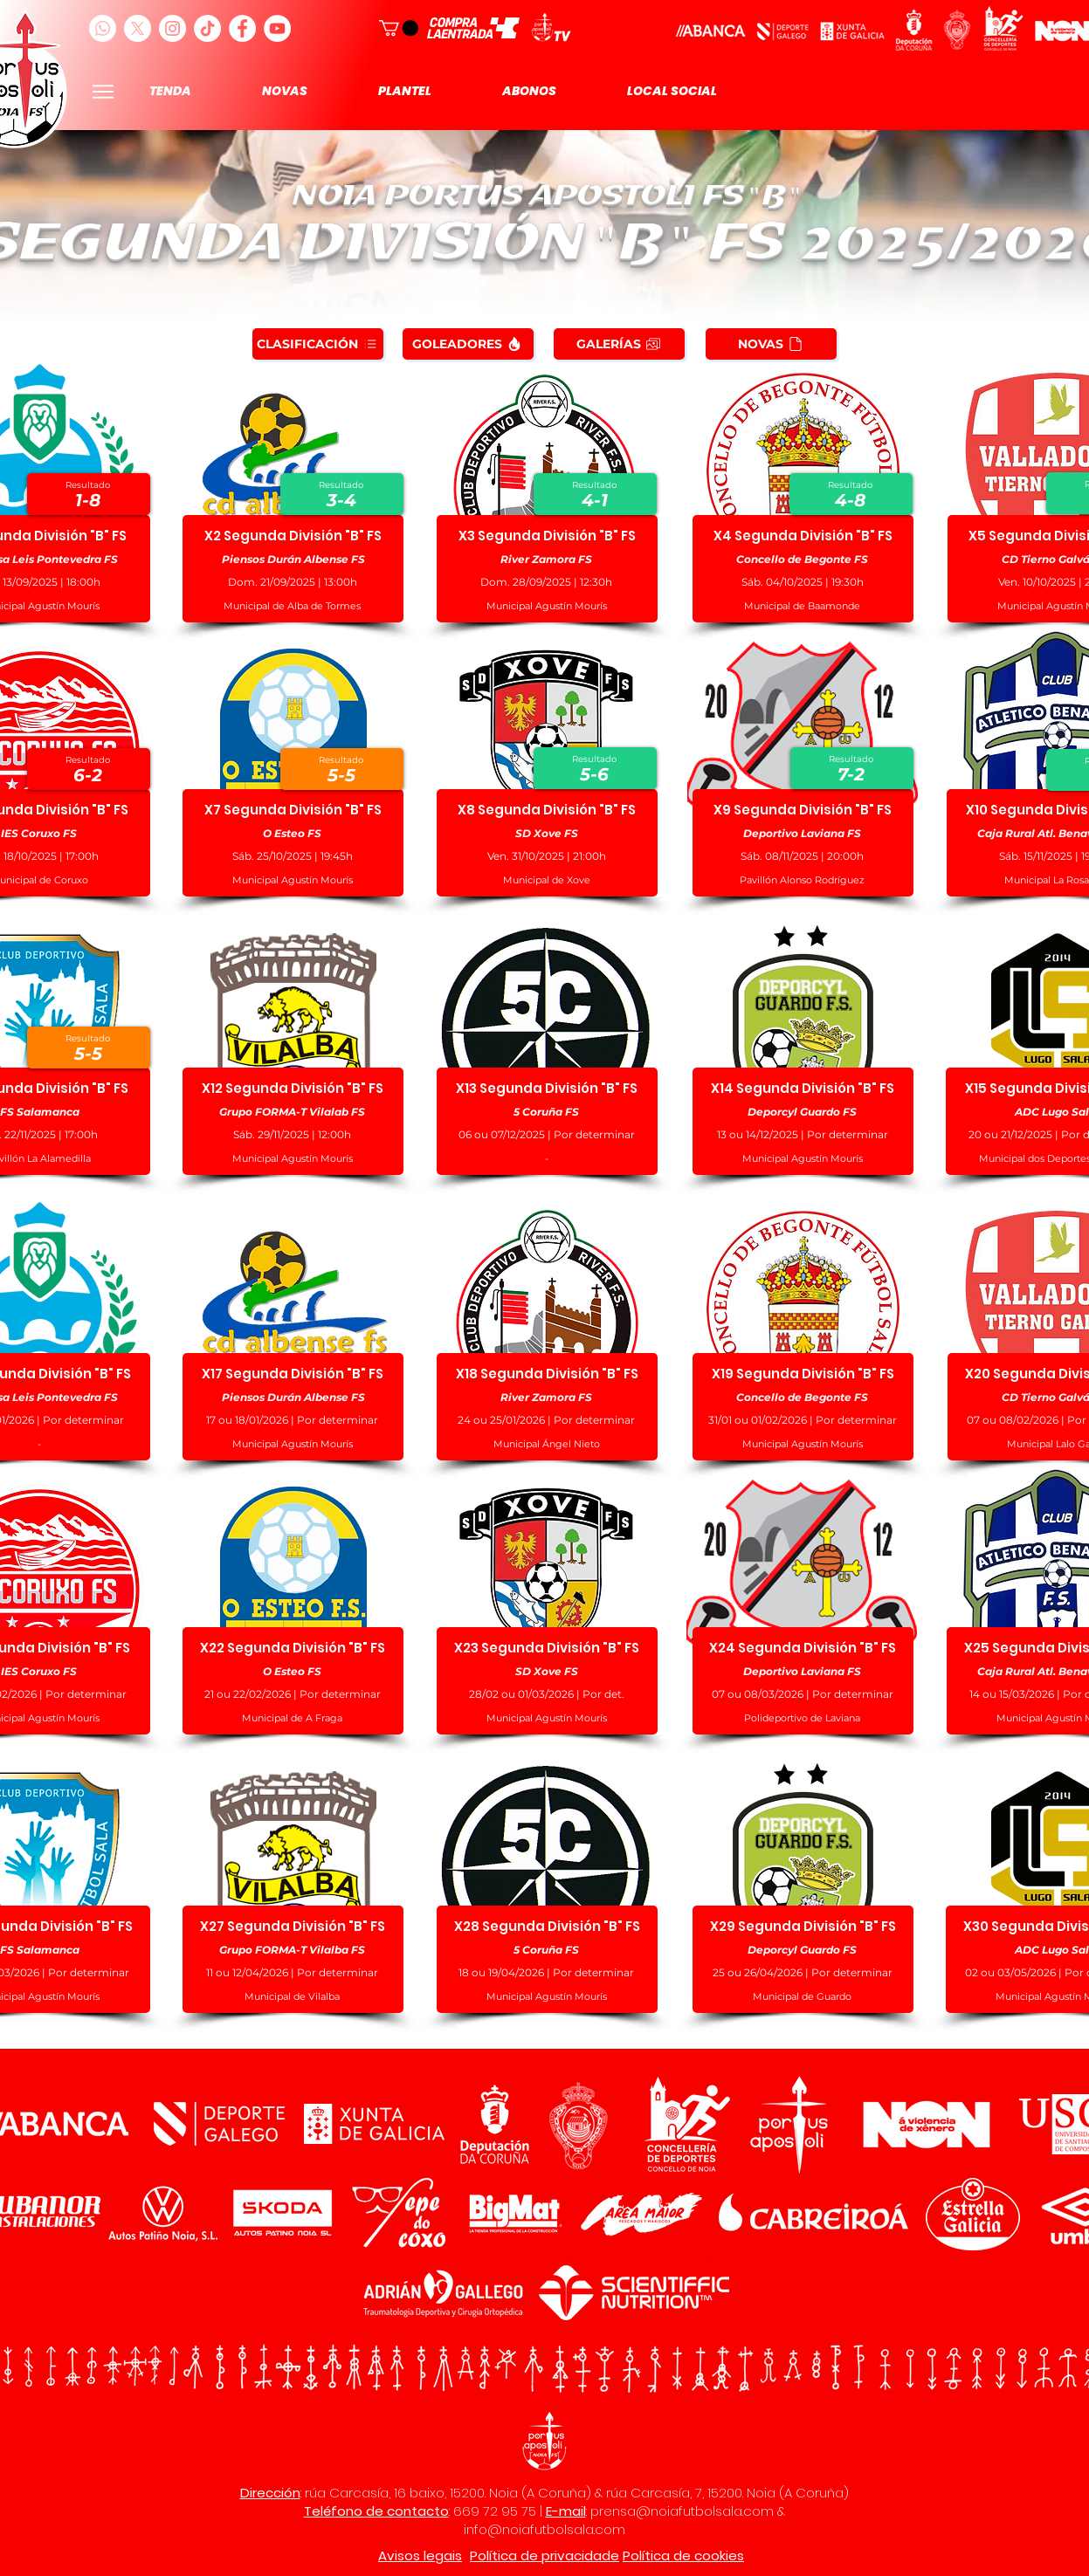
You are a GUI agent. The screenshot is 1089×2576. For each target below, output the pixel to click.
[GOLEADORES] (468, 344)
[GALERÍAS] (619, 344)
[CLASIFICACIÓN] (317, 344)
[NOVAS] (771, 344)
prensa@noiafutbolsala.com (682, 2511)
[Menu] (103, 91)
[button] (398, 28)
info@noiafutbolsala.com (544, 2529)
